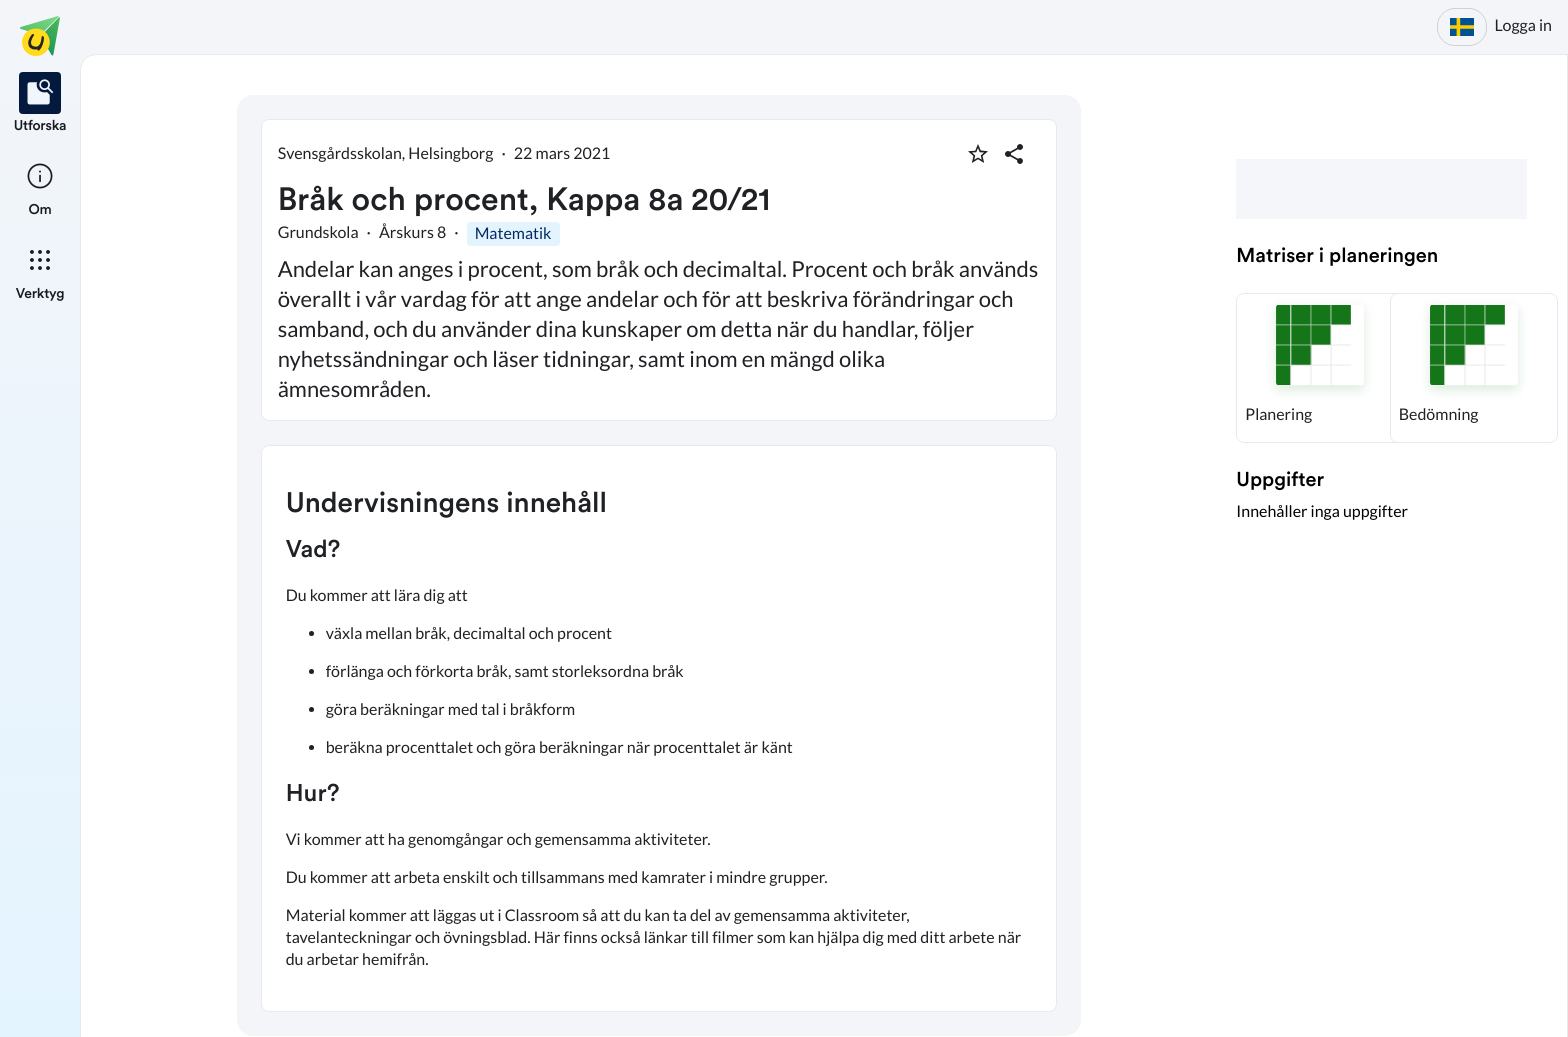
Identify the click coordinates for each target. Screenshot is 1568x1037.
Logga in (1523, 25)
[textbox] (659, 728)
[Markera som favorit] (978, 154)
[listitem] (40, 104)
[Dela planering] (1014, 154)
